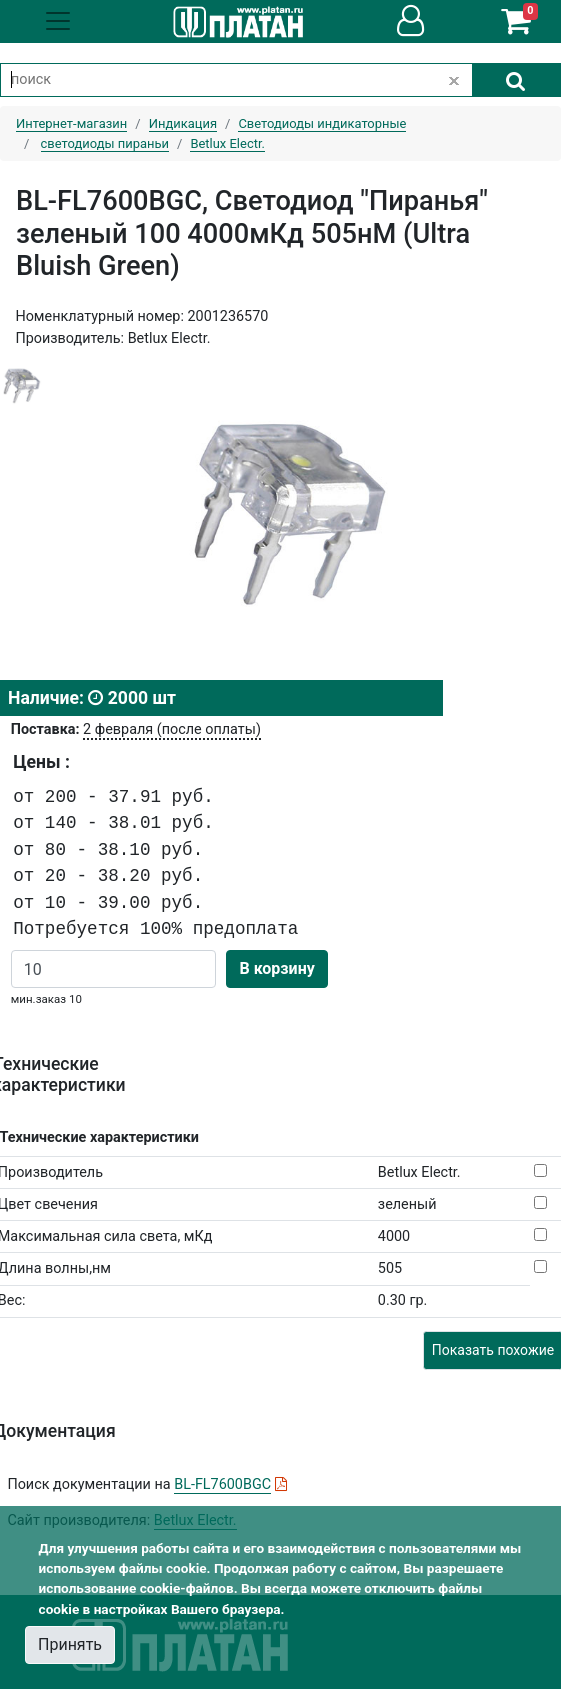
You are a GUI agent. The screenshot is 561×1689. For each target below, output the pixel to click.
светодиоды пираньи (105, 143)
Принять (70, 1644)
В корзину (276, 968)
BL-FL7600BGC (222, 1484)
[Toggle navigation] (58, 21)
